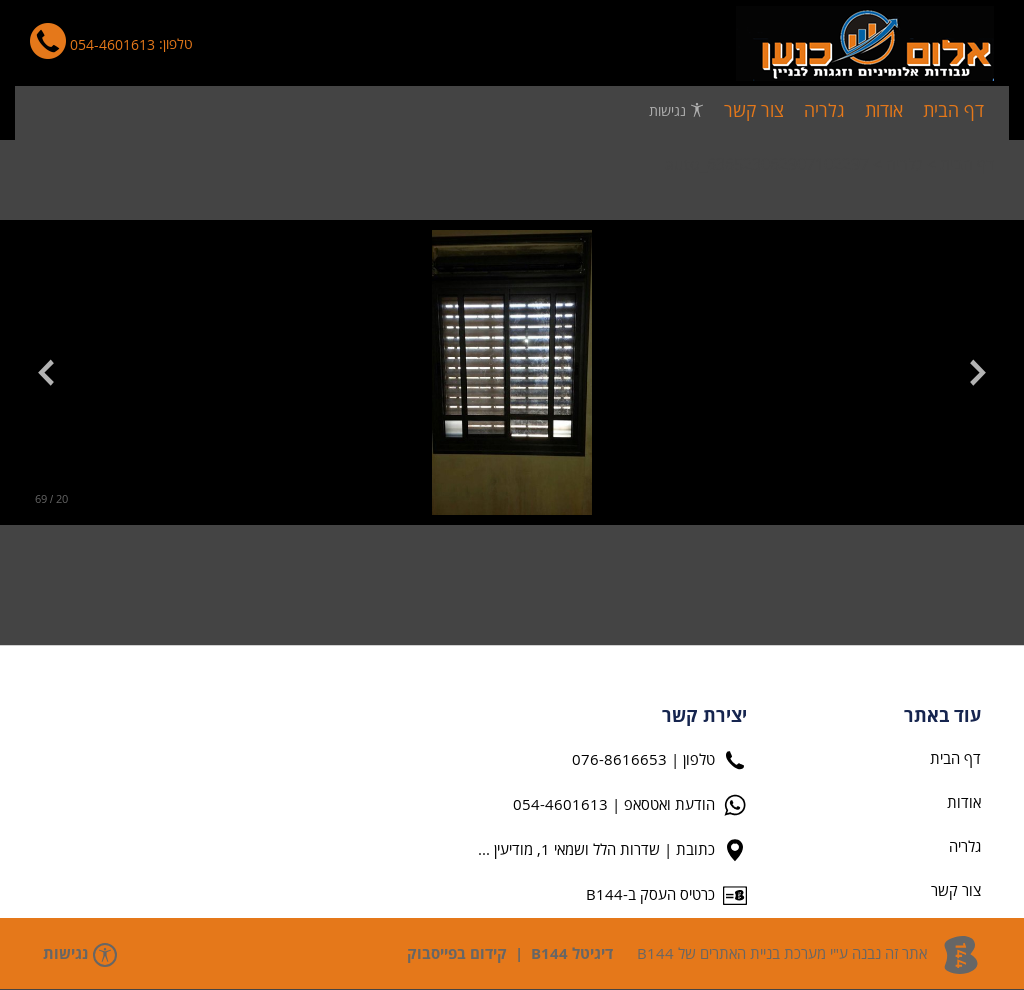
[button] (968, 373)
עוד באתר (942, 717)
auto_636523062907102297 (767, 165)
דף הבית (967, 165)
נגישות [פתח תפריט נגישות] (676, 111)
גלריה (904, 165)
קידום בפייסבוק (457, 954)
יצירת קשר (704, 717)
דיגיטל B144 (572, 954)
